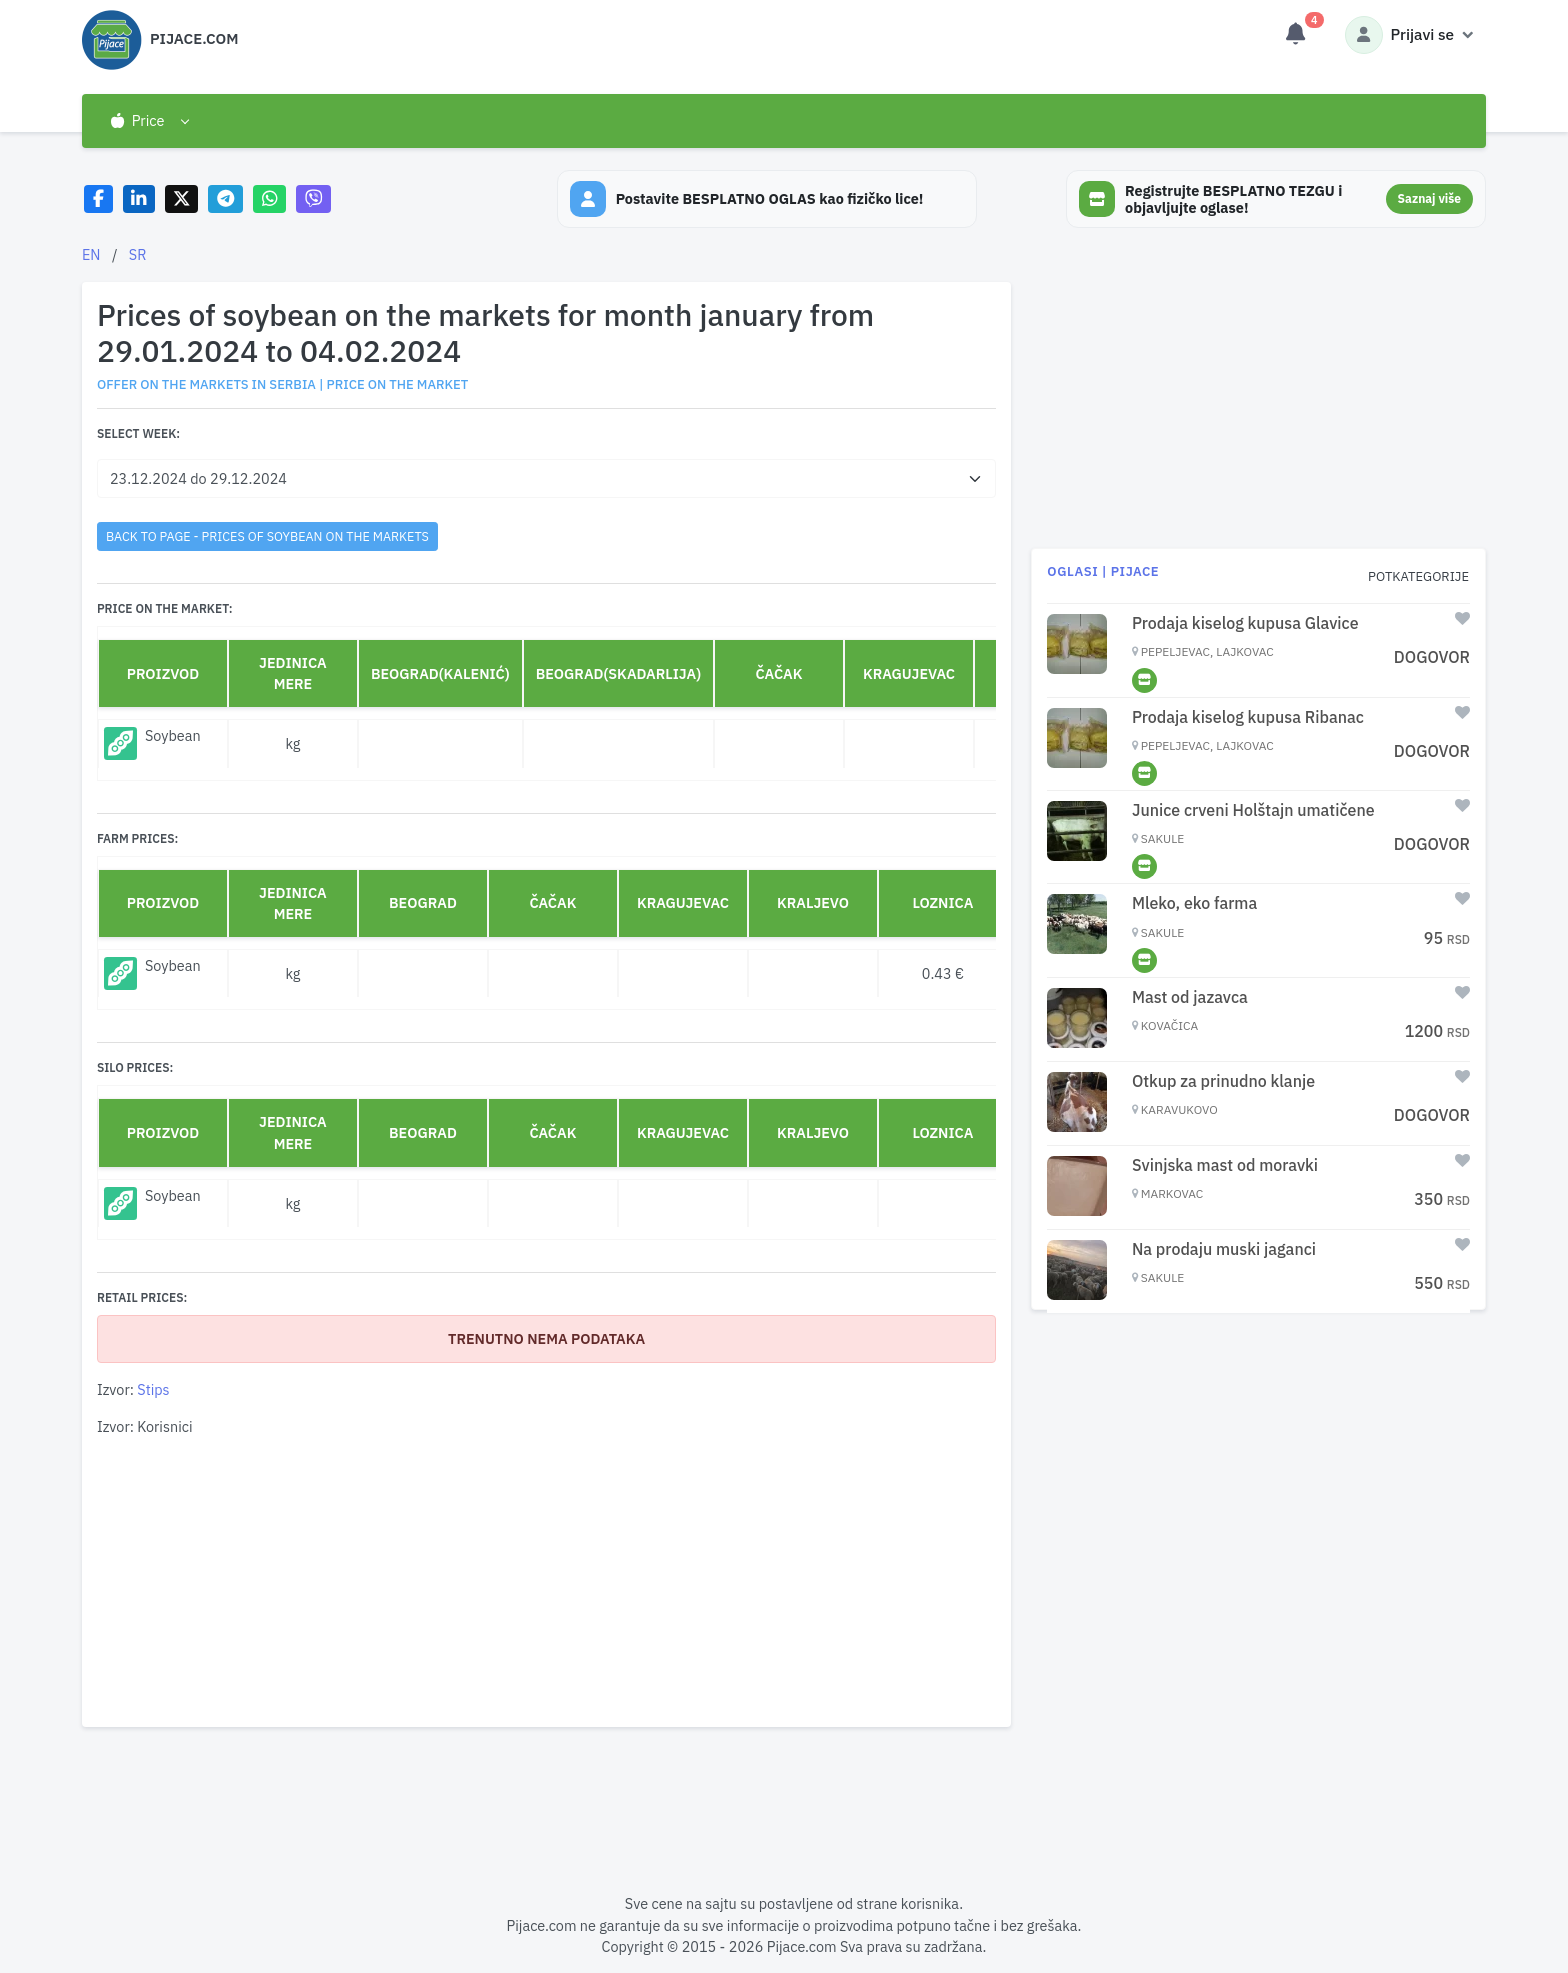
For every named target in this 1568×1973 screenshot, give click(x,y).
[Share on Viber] (314, 199)
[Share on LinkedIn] (139, 199)
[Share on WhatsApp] (269, 199)
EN (91, 254)
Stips (153, 1389)
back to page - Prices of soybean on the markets (267, 536)
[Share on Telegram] (226, 199)
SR (138, 254)
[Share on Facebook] (98, 199)
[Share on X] (181, 199)
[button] (149, 121)
